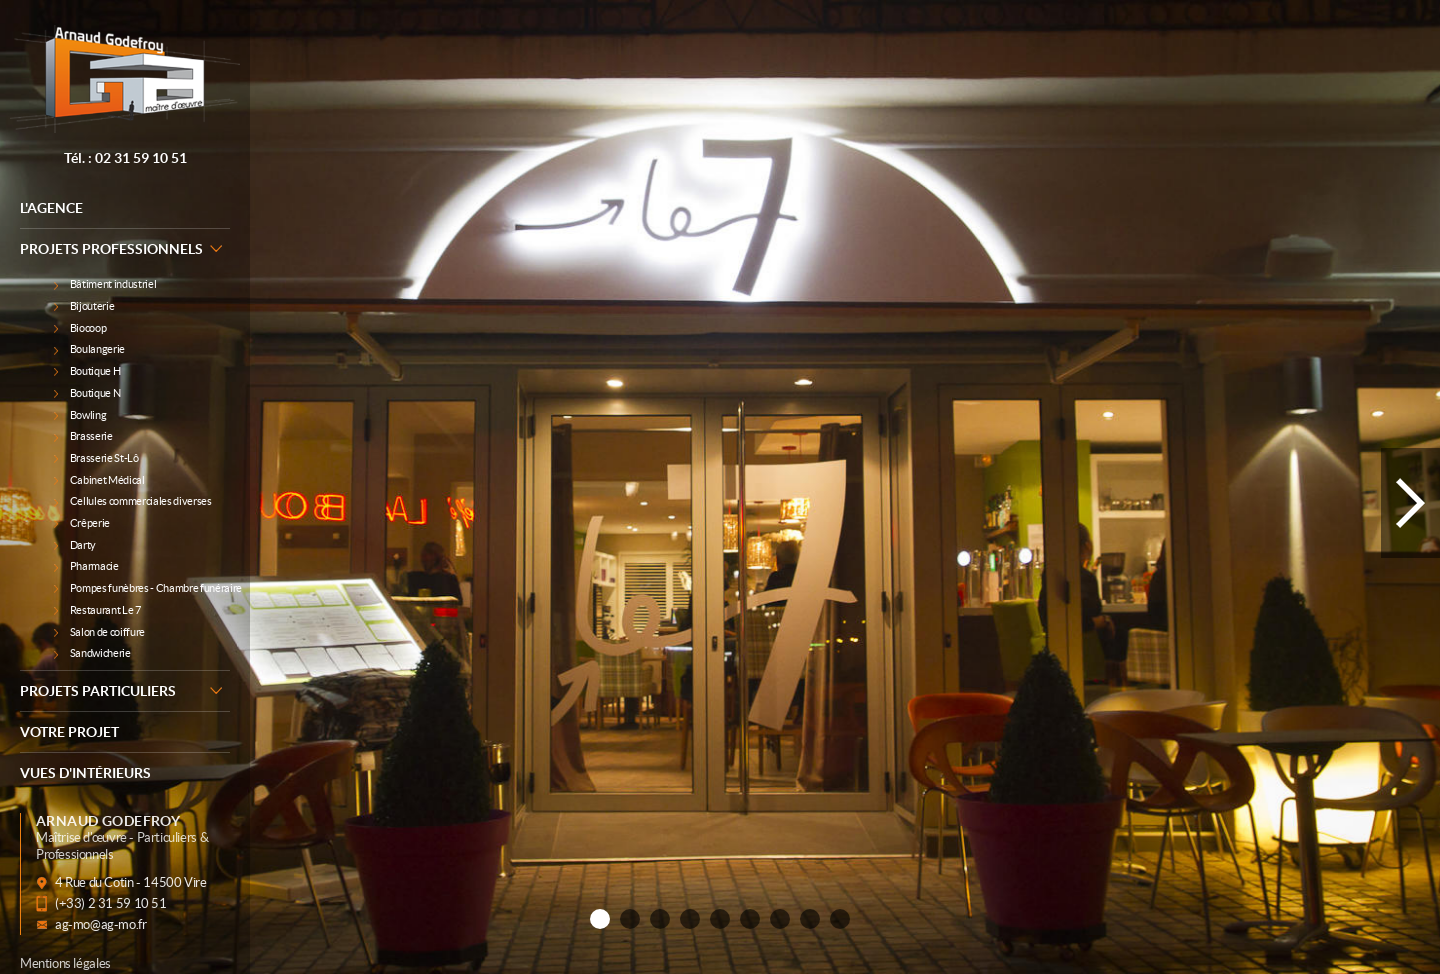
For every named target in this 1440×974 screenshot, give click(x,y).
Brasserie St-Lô (96, 458)
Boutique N (87, 393)
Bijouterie (84, 306)
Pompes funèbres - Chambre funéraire (142, 588)
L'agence (51, 208)
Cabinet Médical (99, 480)
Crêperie (82, 523)
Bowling (80, 415)
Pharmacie (86, 566)
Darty (75, 545)
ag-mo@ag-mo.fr (101, 924)
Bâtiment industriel (105, 284)
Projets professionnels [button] (125, 248)
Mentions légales (65, 963)
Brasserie (83, 436)
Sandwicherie (92, 653)
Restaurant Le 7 (97, 610)
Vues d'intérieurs (85, 773)
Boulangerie (89, 349)
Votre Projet (69, 732)
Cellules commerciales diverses (133, 501)
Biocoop (80, 328)
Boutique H (87, 371)
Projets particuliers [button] (125, 690)
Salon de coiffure (99, 632)
